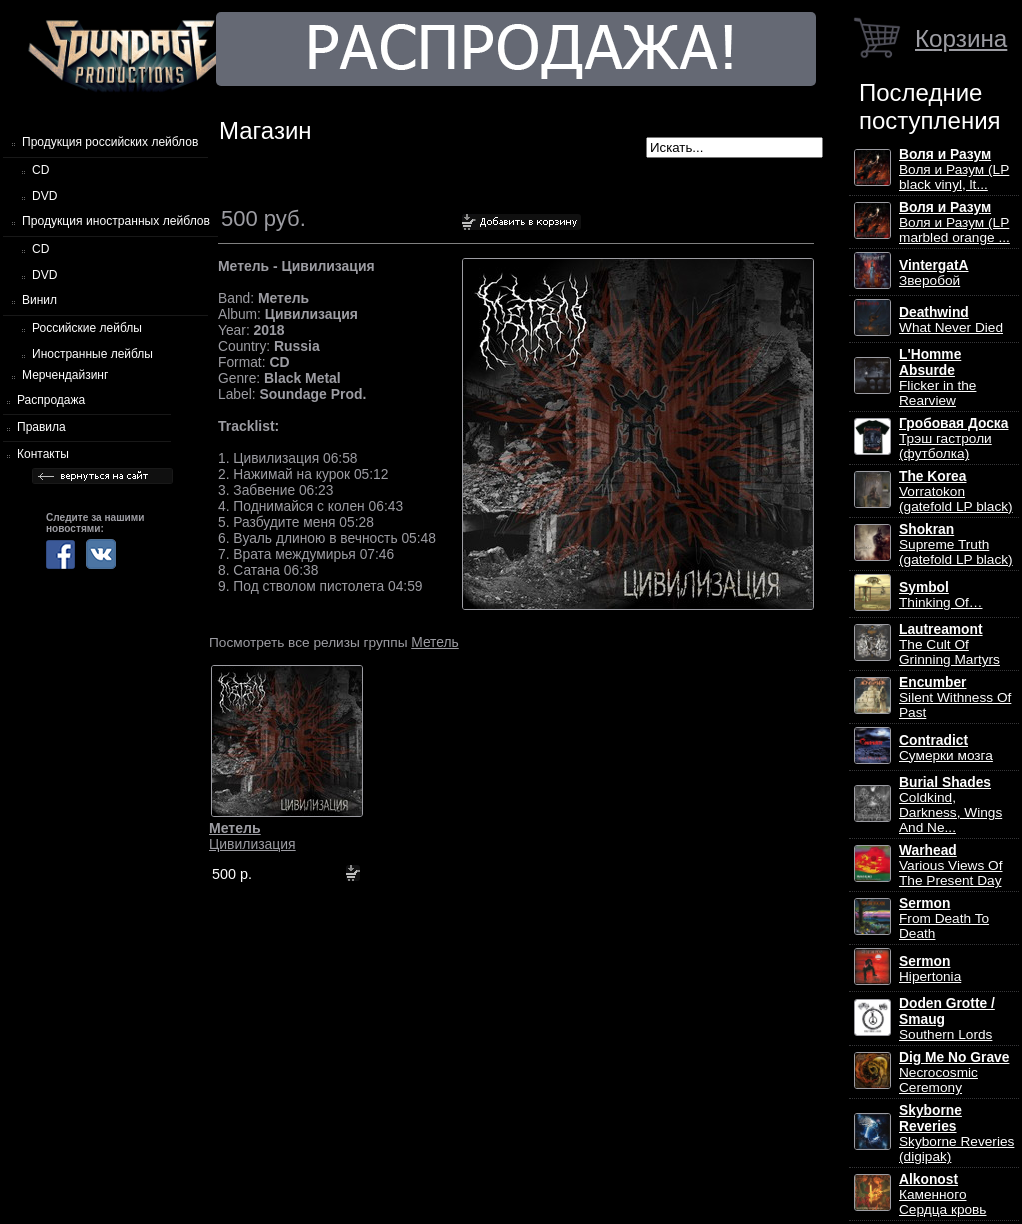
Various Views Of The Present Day (950, 865)
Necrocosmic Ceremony (954, 1072)
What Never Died (951, 320)
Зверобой (934, 273)
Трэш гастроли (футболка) (953, 438)
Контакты (43, 454)
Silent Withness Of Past (955, 697)
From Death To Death (944, 918)
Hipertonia (930, 969)
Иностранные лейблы (92, 354)
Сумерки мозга (946, 748)
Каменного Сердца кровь (942, 1194)
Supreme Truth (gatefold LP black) (956, 544)
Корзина (961, 38)
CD (40, 170)
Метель (434, 642)
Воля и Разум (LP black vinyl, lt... (954, 169)
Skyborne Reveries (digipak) (956, 1133)
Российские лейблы (87, 328)
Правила (41, 427)
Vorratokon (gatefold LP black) (956, 491)
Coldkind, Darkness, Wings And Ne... (950, 805)
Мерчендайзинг (65, 375)
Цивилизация (252, 836)
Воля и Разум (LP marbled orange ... (954, 222)
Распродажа (51, 400)
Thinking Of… (941, 595)
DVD (44, 196)
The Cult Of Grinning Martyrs (949, 644)
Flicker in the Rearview (937, 377)
